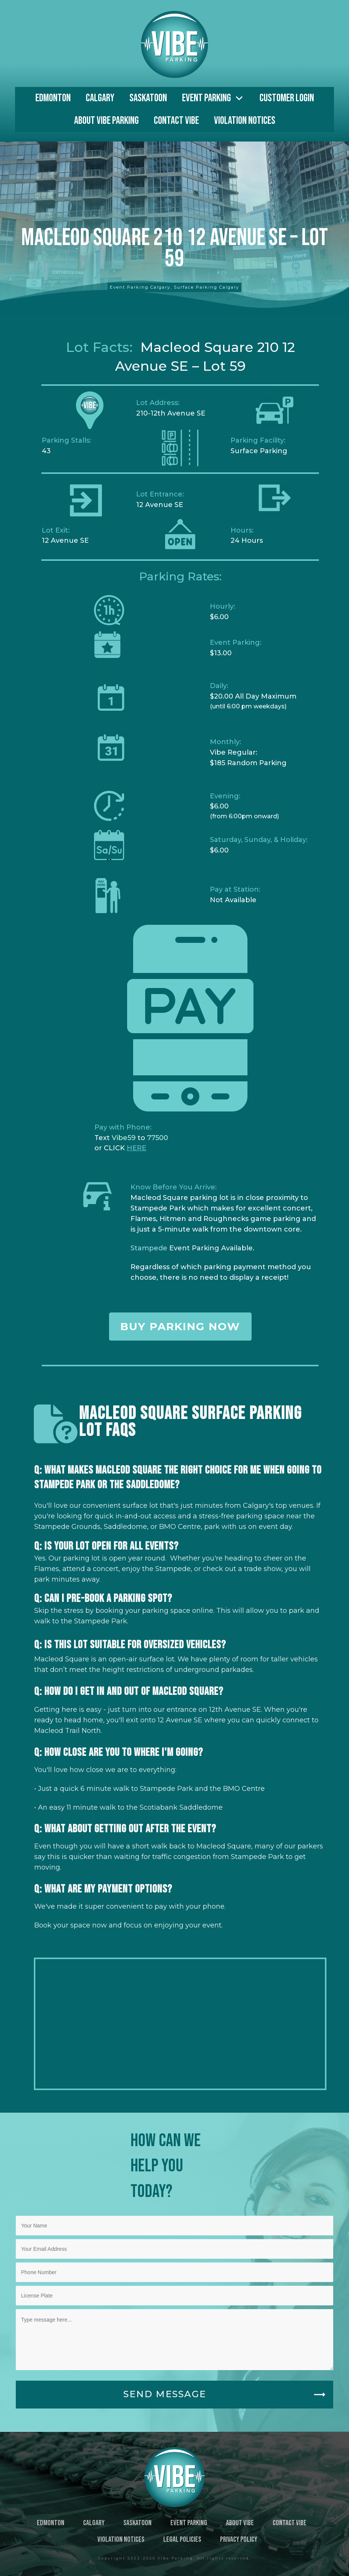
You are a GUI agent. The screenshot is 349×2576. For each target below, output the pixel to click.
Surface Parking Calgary (206, 287)
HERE (136, 1148)
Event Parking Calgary (140, 287)
